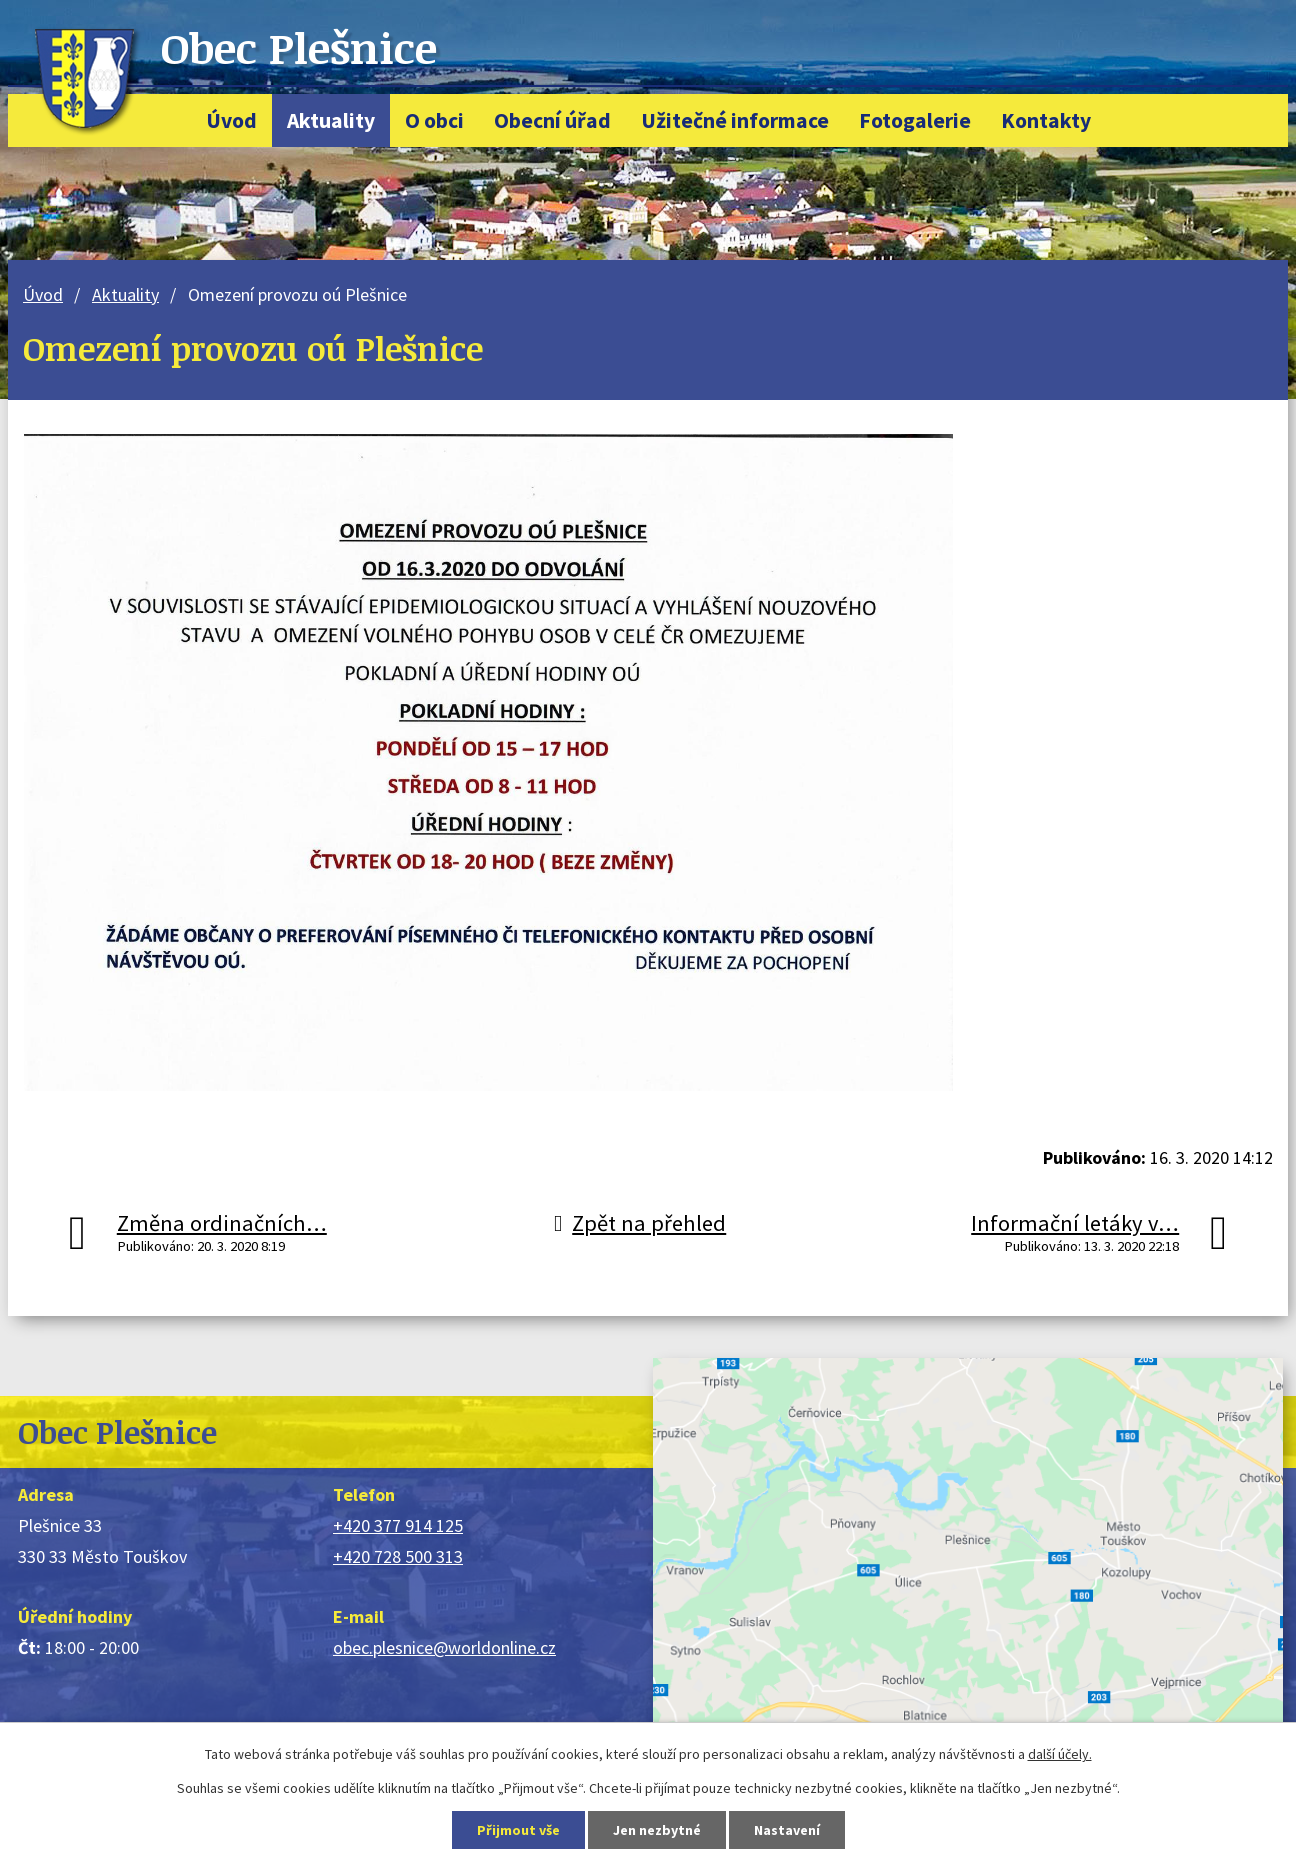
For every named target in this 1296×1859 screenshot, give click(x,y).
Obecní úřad (552, 120)
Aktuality (331, 120)
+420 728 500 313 (398, 1556)
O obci (434, 120)
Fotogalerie (915, 120)
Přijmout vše (518, 1830)
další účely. (1060, 1754)
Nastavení (787, 1830)
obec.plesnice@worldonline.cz (444, 1647)
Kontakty (1046, 120)
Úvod (231, 120)
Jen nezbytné (657, 1830)
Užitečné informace (735, 120)
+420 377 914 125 (398, 1525)
